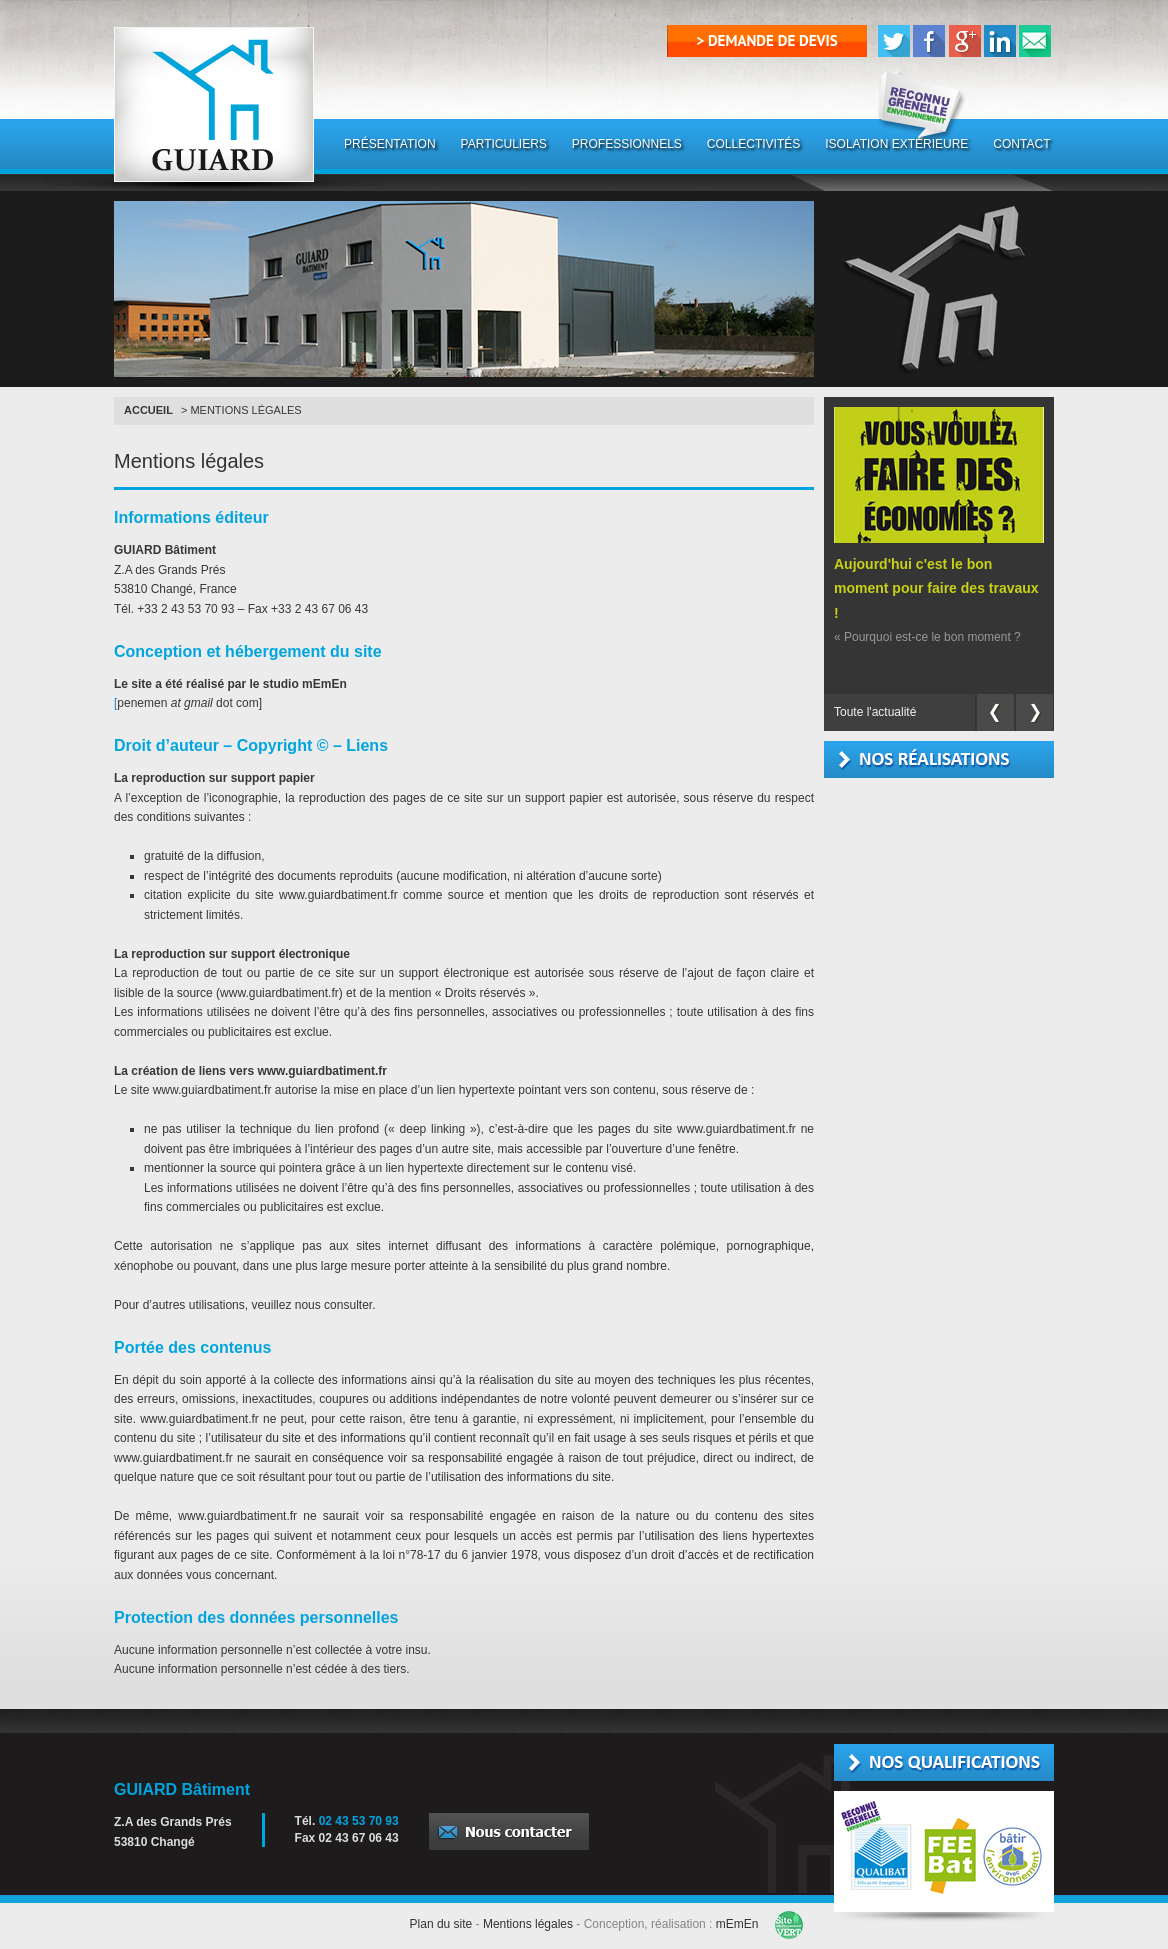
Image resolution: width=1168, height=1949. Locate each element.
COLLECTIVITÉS (753, 144)
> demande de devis (767, 40)
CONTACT (1021, 144)
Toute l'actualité (875, 712)
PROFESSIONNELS (627, 144)
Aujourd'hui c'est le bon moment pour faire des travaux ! (936, 588)
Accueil (148, 410)
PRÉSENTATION (390, 144)
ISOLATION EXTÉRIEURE (896, 144)
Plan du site (441, 1924)
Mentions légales (528, 1924)
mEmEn (737, 1924)
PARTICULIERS (504, 144)
